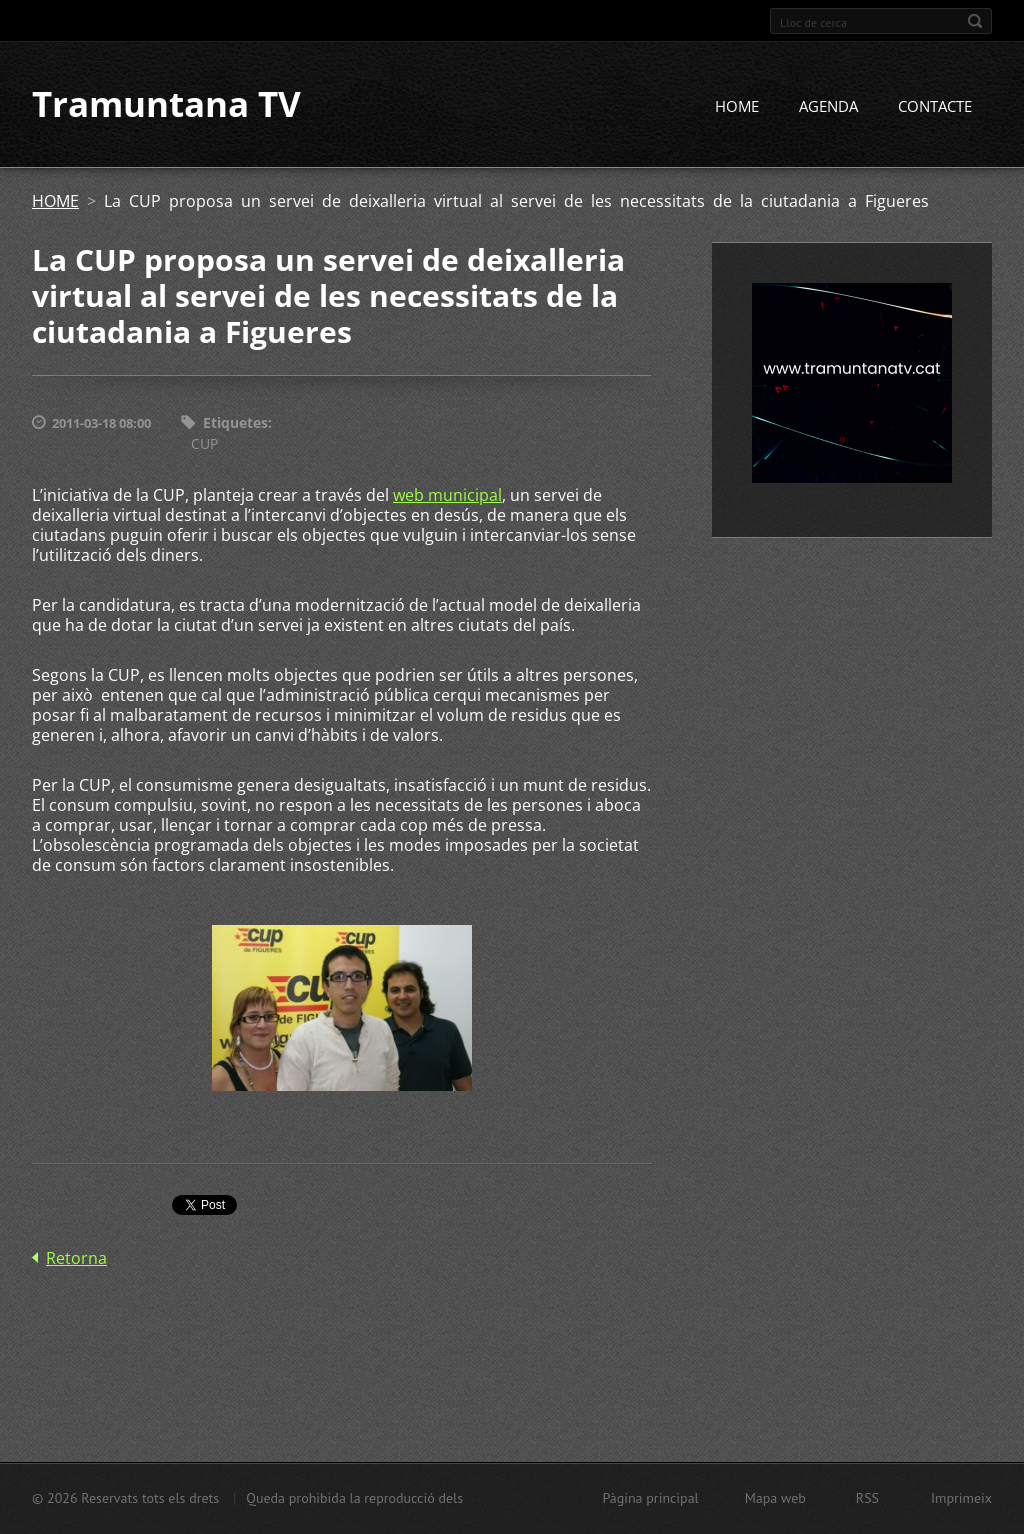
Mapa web (775, 1498)
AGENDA (828, 107)
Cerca (975, 21)
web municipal (447, 495)
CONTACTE (935, 107)
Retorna (76, 1258)
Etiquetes (235, 423)
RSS (867, 1498)
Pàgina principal (650, 1498)
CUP (204, 443)
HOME (737, 107)
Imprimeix (961, 1498)
